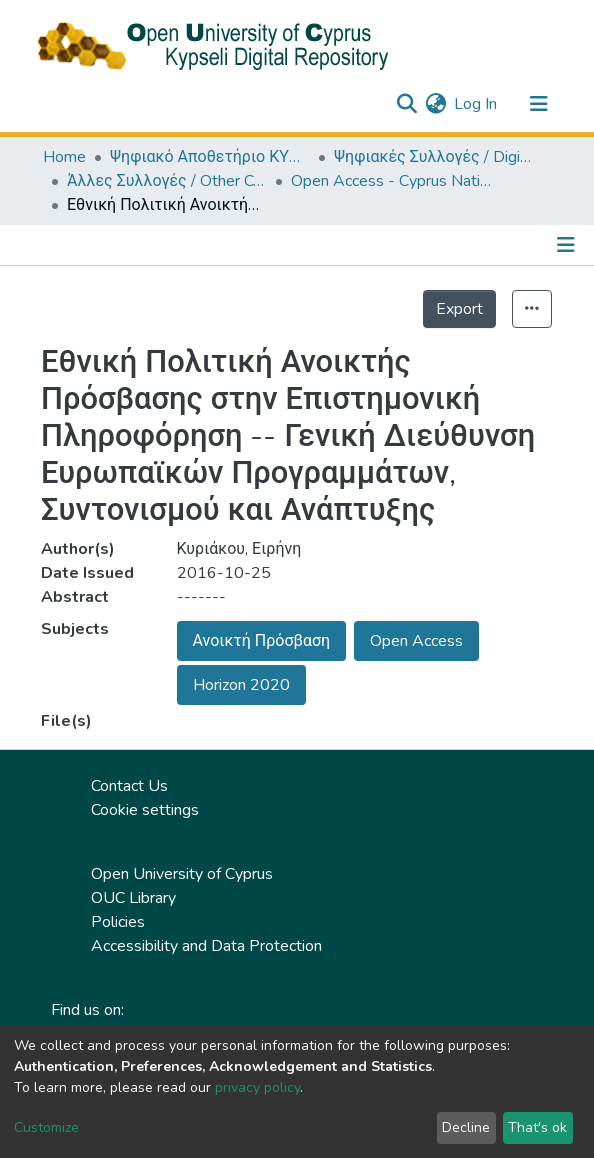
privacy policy (257, 1087)
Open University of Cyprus (182, 874)
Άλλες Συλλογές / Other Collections (167, 181)
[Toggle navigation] (539, 104)
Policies (118, 922)
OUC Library (133, 898)
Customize (46, 1127)
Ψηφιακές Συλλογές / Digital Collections (434, 157)
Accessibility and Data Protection (206, 946)
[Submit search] (406, 104)
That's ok (537, 1127)
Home (64, 157)
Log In (476, 104)
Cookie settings (145, 810)
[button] (435, 104)
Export (459, 309)
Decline (466, 1127)
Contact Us (129, 786)
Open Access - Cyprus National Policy (391, 181)
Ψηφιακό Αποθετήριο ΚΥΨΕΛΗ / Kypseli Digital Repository (210, 157)
